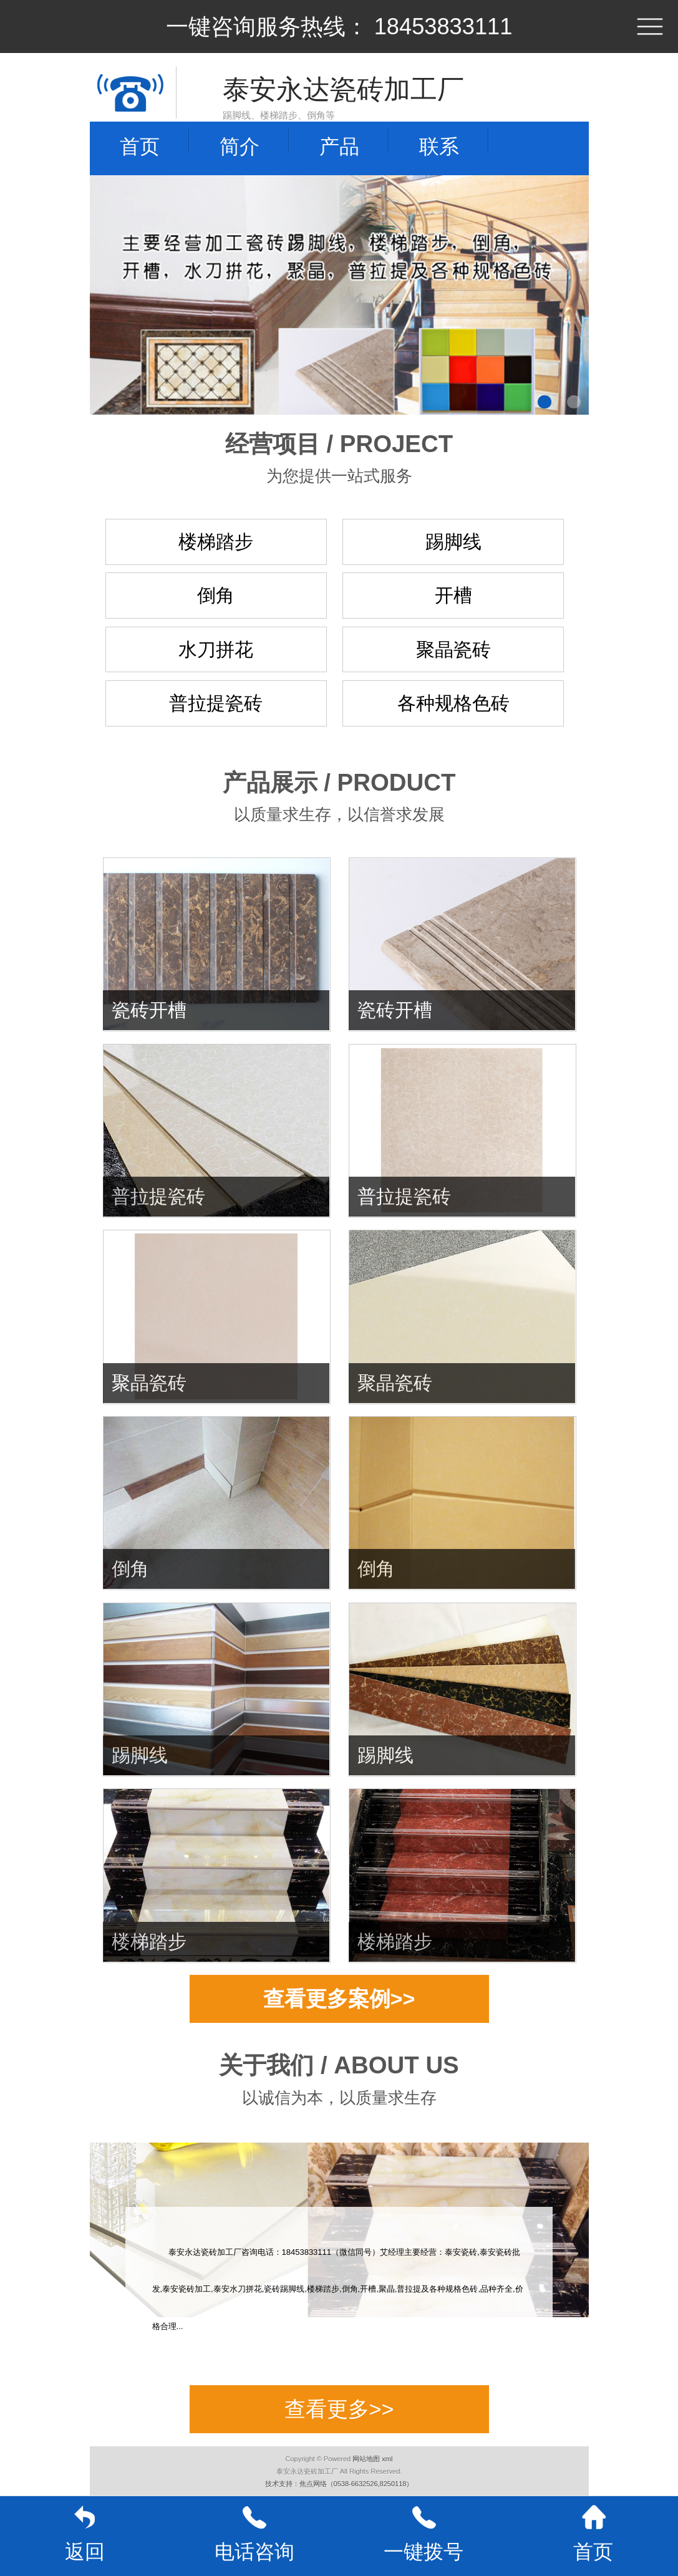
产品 (339, 146)
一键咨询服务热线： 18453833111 (339, 26)
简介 (239, 146)
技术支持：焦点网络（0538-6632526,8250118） (339, 2483)
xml (387, 2459)
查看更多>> (339, 2409)
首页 (140, 146)
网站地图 (366, 2459)
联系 (439, 146)
